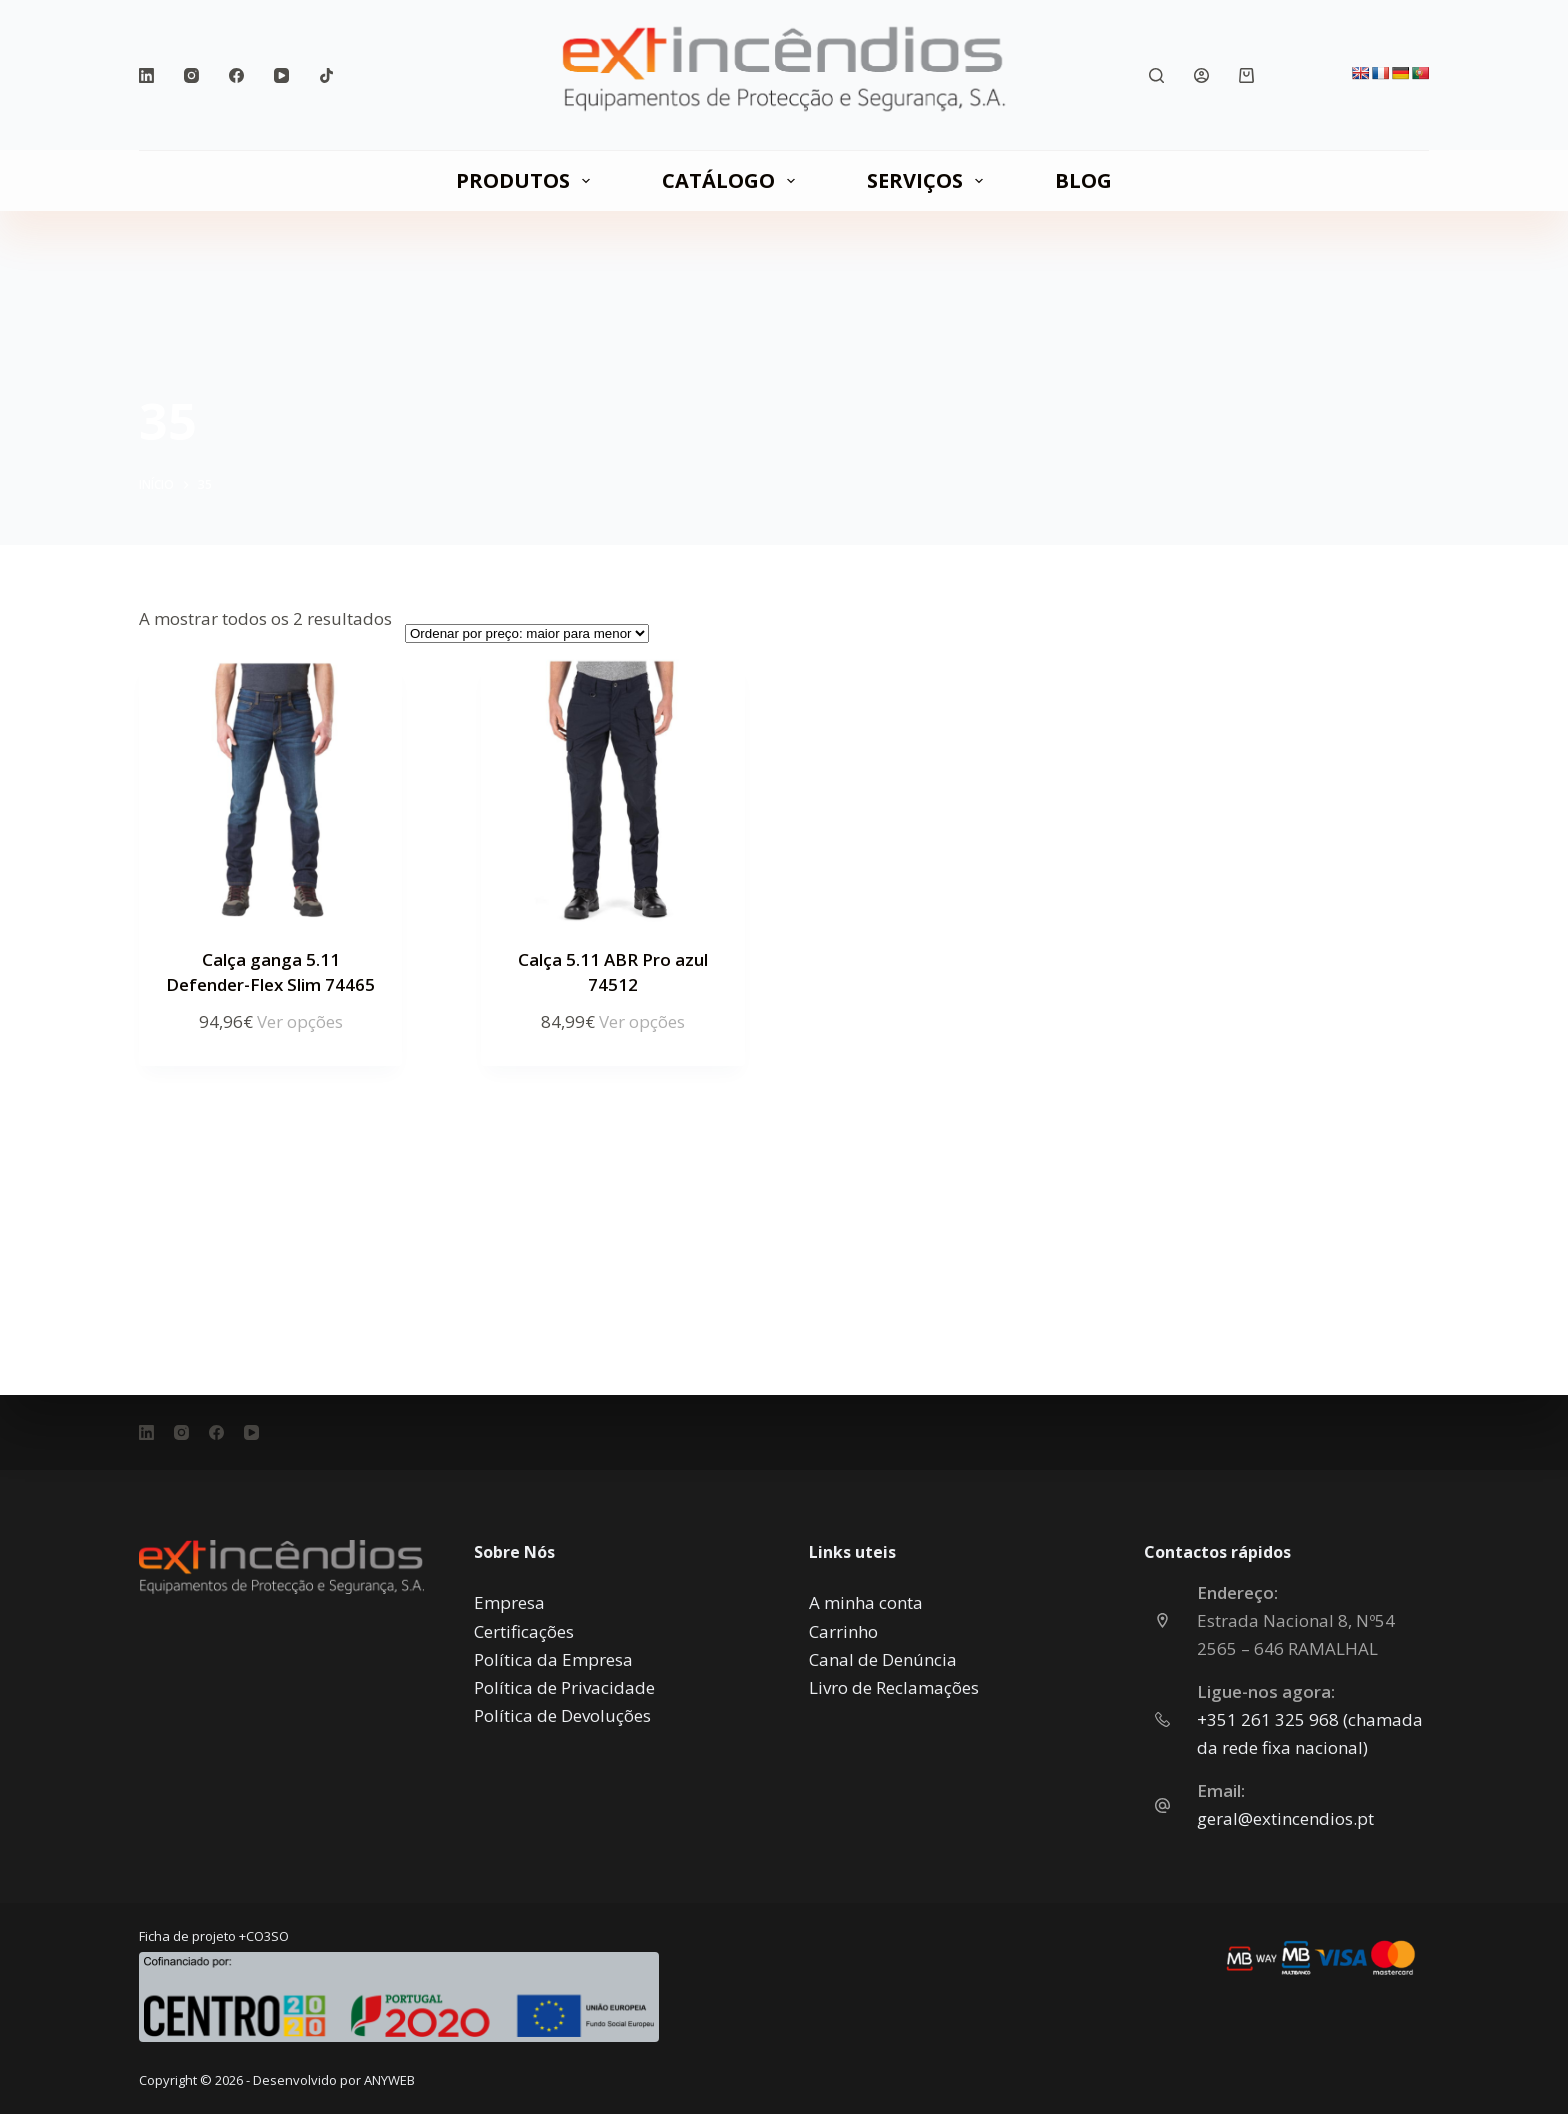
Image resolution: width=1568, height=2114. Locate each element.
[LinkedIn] (146, 75)
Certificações (524, 1631)
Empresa (509, 1602)
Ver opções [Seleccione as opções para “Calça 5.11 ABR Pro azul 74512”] (642, 1021)
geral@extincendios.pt (1285, 1818)
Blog (1083, 180)
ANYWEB (389, 2080)
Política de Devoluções (562, 1715)
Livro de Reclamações (894, 1687)
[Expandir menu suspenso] (586, 181)
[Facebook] (236, 75)
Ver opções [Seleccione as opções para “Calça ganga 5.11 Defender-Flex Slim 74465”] (300, 1021)
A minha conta (866, 1602)
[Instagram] (191, 75)
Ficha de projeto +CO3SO (214, 1936)
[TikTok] (326, 75)
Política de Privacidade (564, 1687)
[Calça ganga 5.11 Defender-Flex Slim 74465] (270, 790)
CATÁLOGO (732, 180)
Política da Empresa (553, 1659)
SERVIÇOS (929, 180)
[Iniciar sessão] (1201, 75)
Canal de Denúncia (883, 1659)
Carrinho (843, 1631)
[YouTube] (281, 75)
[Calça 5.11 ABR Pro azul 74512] (612, 790)
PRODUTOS (527, 180)
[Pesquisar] (1156, 75)
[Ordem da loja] (527, 633)
